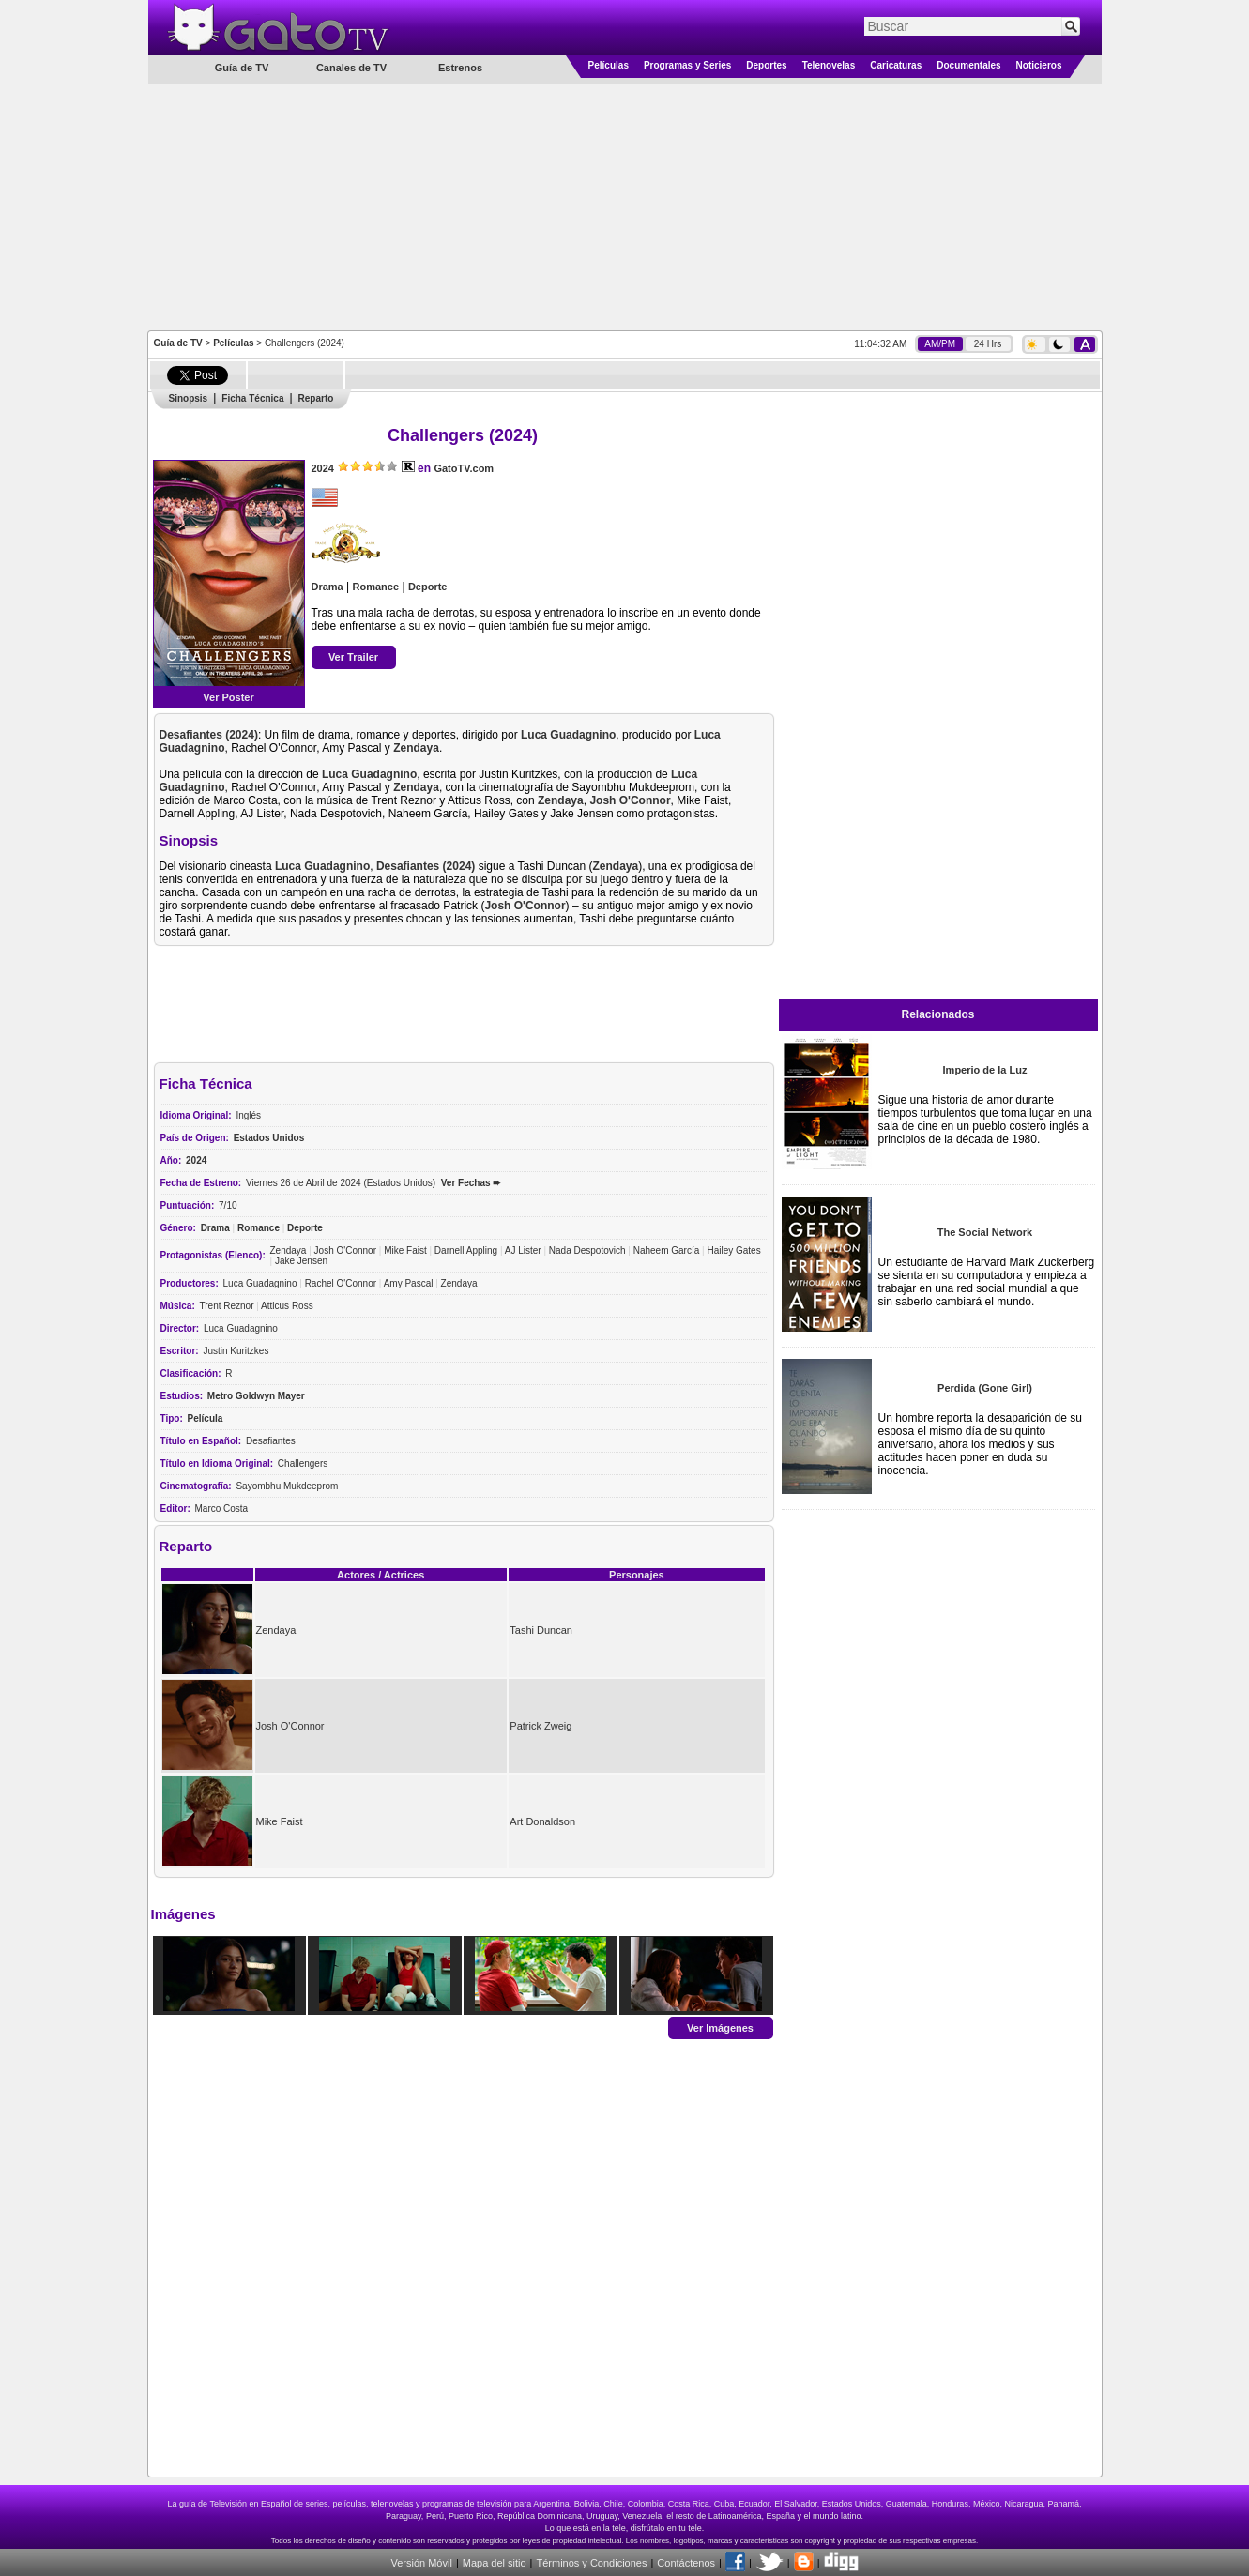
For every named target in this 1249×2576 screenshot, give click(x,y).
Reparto (316, 398)
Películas (608, 65)
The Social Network (984, 1232)
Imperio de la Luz (985, 1069)
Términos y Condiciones (591, 2562)
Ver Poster (228, 697)
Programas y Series (687, 65)
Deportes (766, 65)
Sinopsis (188, 398)
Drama (327, 586)
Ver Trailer (353, 657)
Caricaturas (896, 65)
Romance (376, 586)
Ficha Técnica (252, 398)
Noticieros (1039, 65)
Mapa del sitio (494, 2562)
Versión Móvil (420, 2562)
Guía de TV (178, 343)
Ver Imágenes (720, 2027)
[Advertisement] (625, 205)
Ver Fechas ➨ (471, 1183)
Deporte (428, 586)
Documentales (968, 65)
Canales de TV (351, 67)
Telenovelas (829, 65)
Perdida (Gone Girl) (984, 1388)
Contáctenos (686, 2562)
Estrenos (460, 67)
